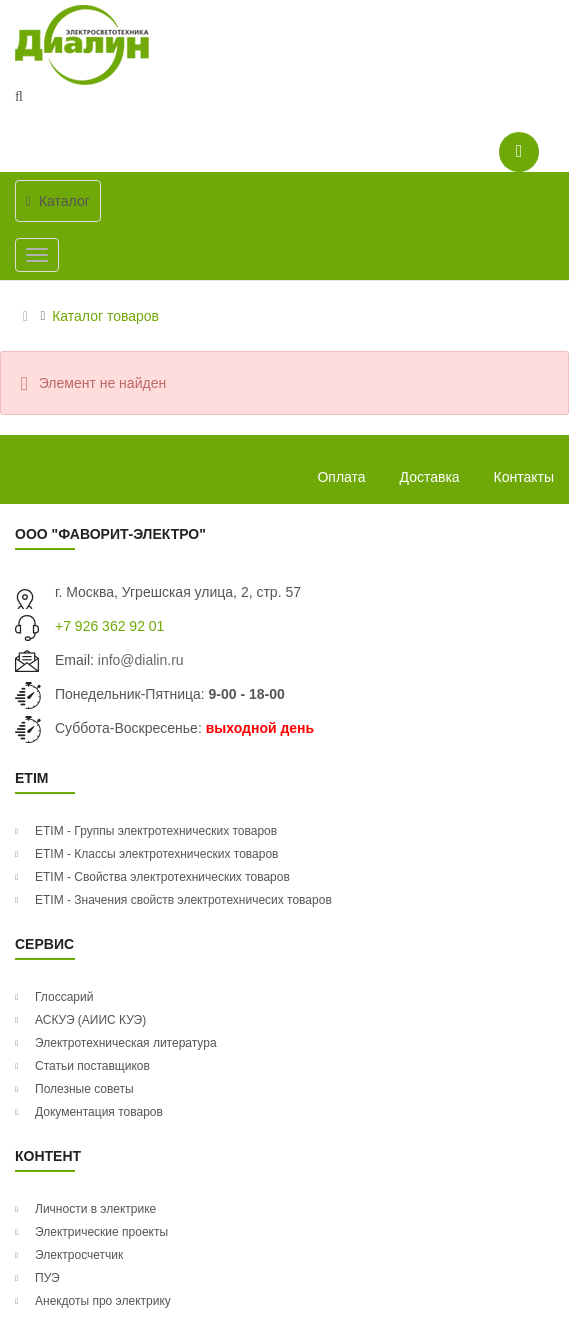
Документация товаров (99, 1112)
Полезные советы (84, 1089)
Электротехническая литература (126, 1043)
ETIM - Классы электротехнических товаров (156, 854)
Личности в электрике (95, 1209)
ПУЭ (47, 1278)
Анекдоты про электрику (103, 1301)
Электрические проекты (101, 1232)
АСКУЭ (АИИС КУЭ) (90, 1020)
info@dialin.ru (141, 660)
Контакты (524, 477)
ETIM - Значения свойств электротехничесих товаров (183, 900)
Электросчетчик (79, 1255)
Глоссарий (64, 997)
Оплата (341, 477)
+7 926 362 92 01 (109, 626)
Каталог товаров (105, 316)
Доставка (430, 477)
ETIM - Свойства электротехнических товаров (162, 877)
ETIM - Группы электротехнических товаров (156, 831)
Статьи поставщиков (92, 1066)
